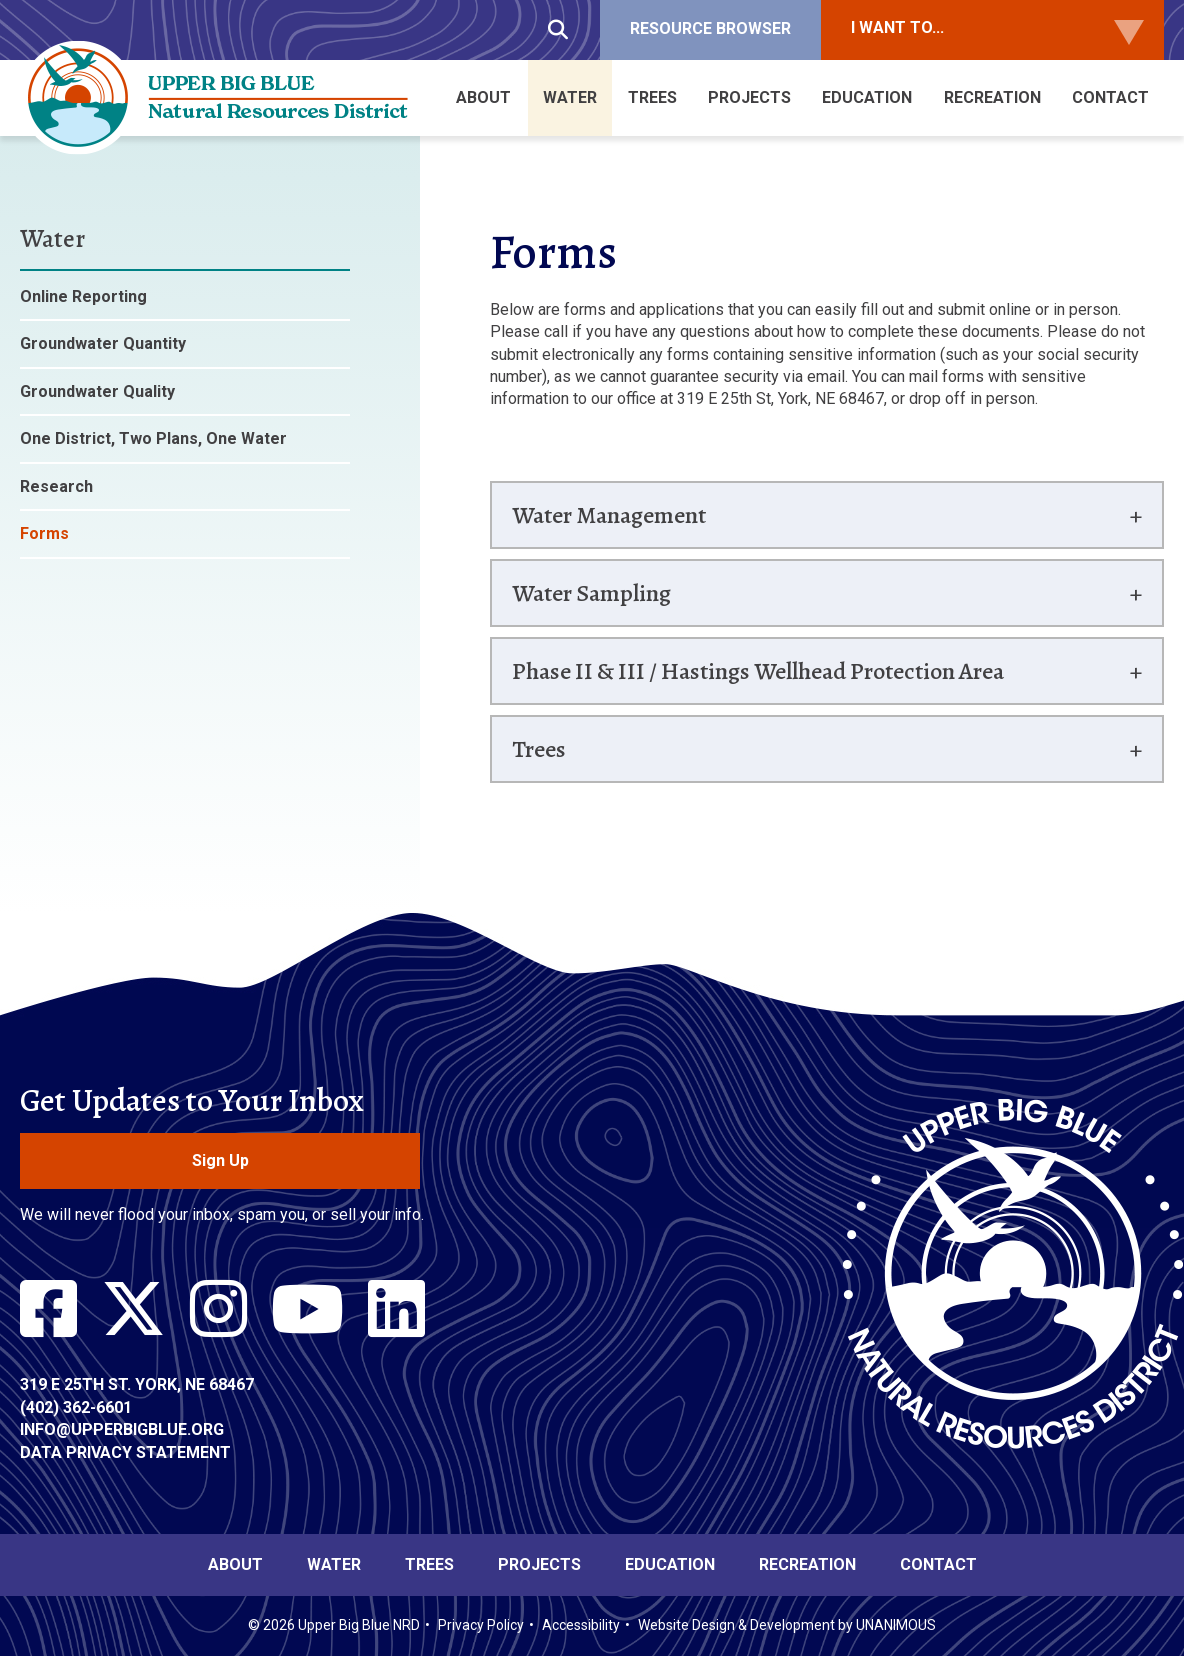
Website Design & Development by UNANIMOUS (787, 1625)
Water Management (609, 515)
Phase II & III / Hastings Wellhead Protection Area (758, 671)
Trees (539, 749)
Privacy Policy (481, 1625)
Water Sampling (591, 593)
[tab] (827, 515)
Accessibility (581, 1625)
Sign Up (220, 1160)
